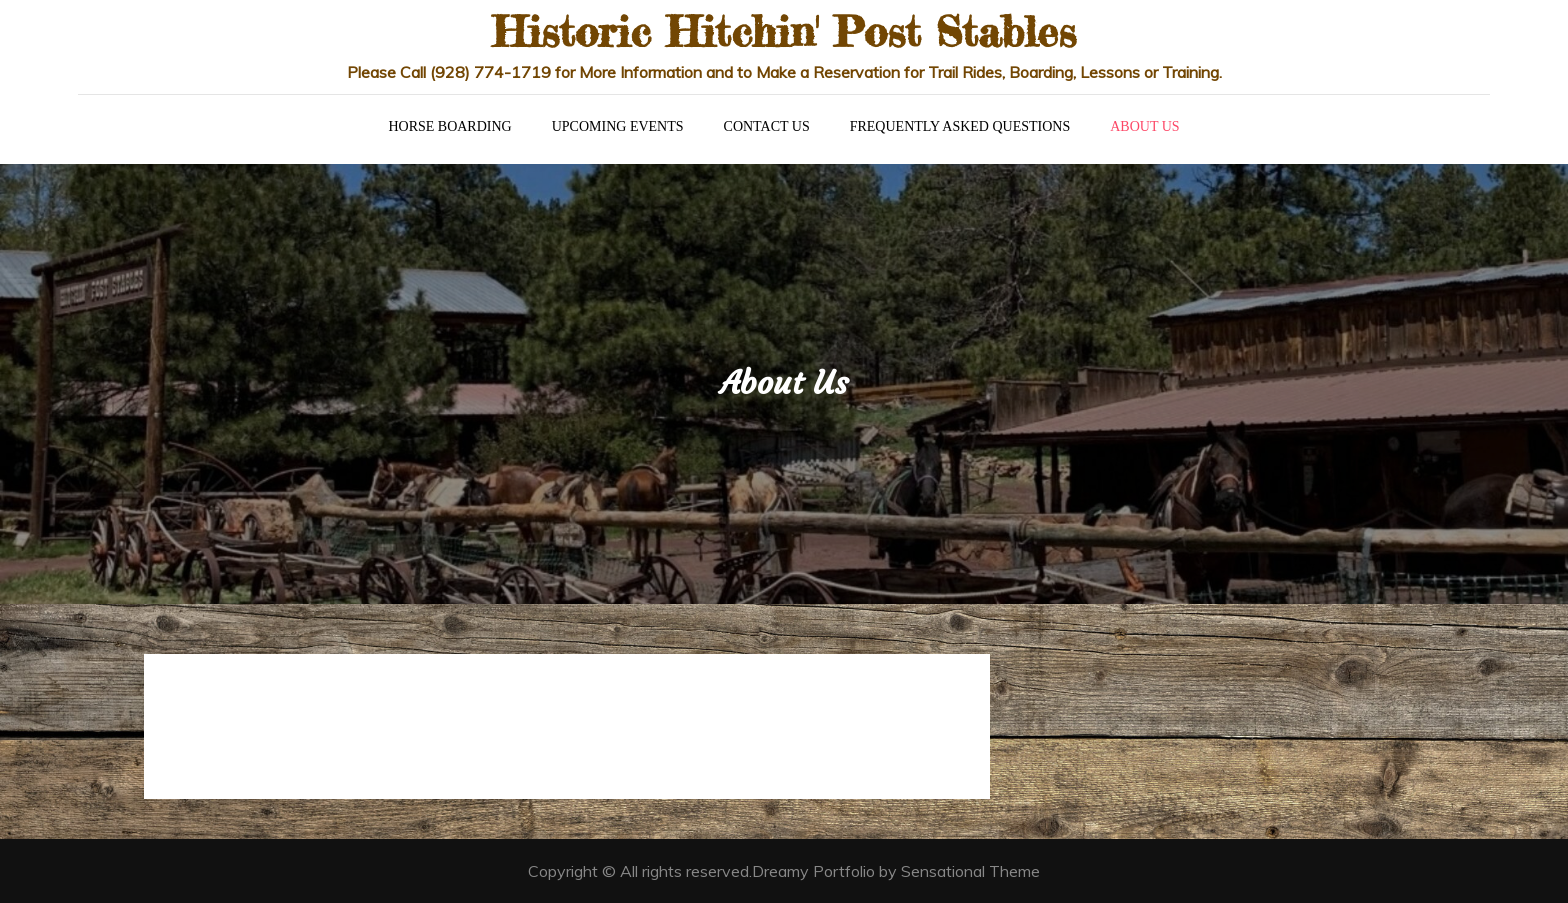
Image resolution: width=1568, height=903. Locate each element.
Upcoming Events (618, 126)
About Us (1144, 126)
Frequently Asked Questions (960, 126)
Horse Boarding (449, 126)
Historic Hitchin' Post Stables (784, 31)
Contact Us (767, 126)
